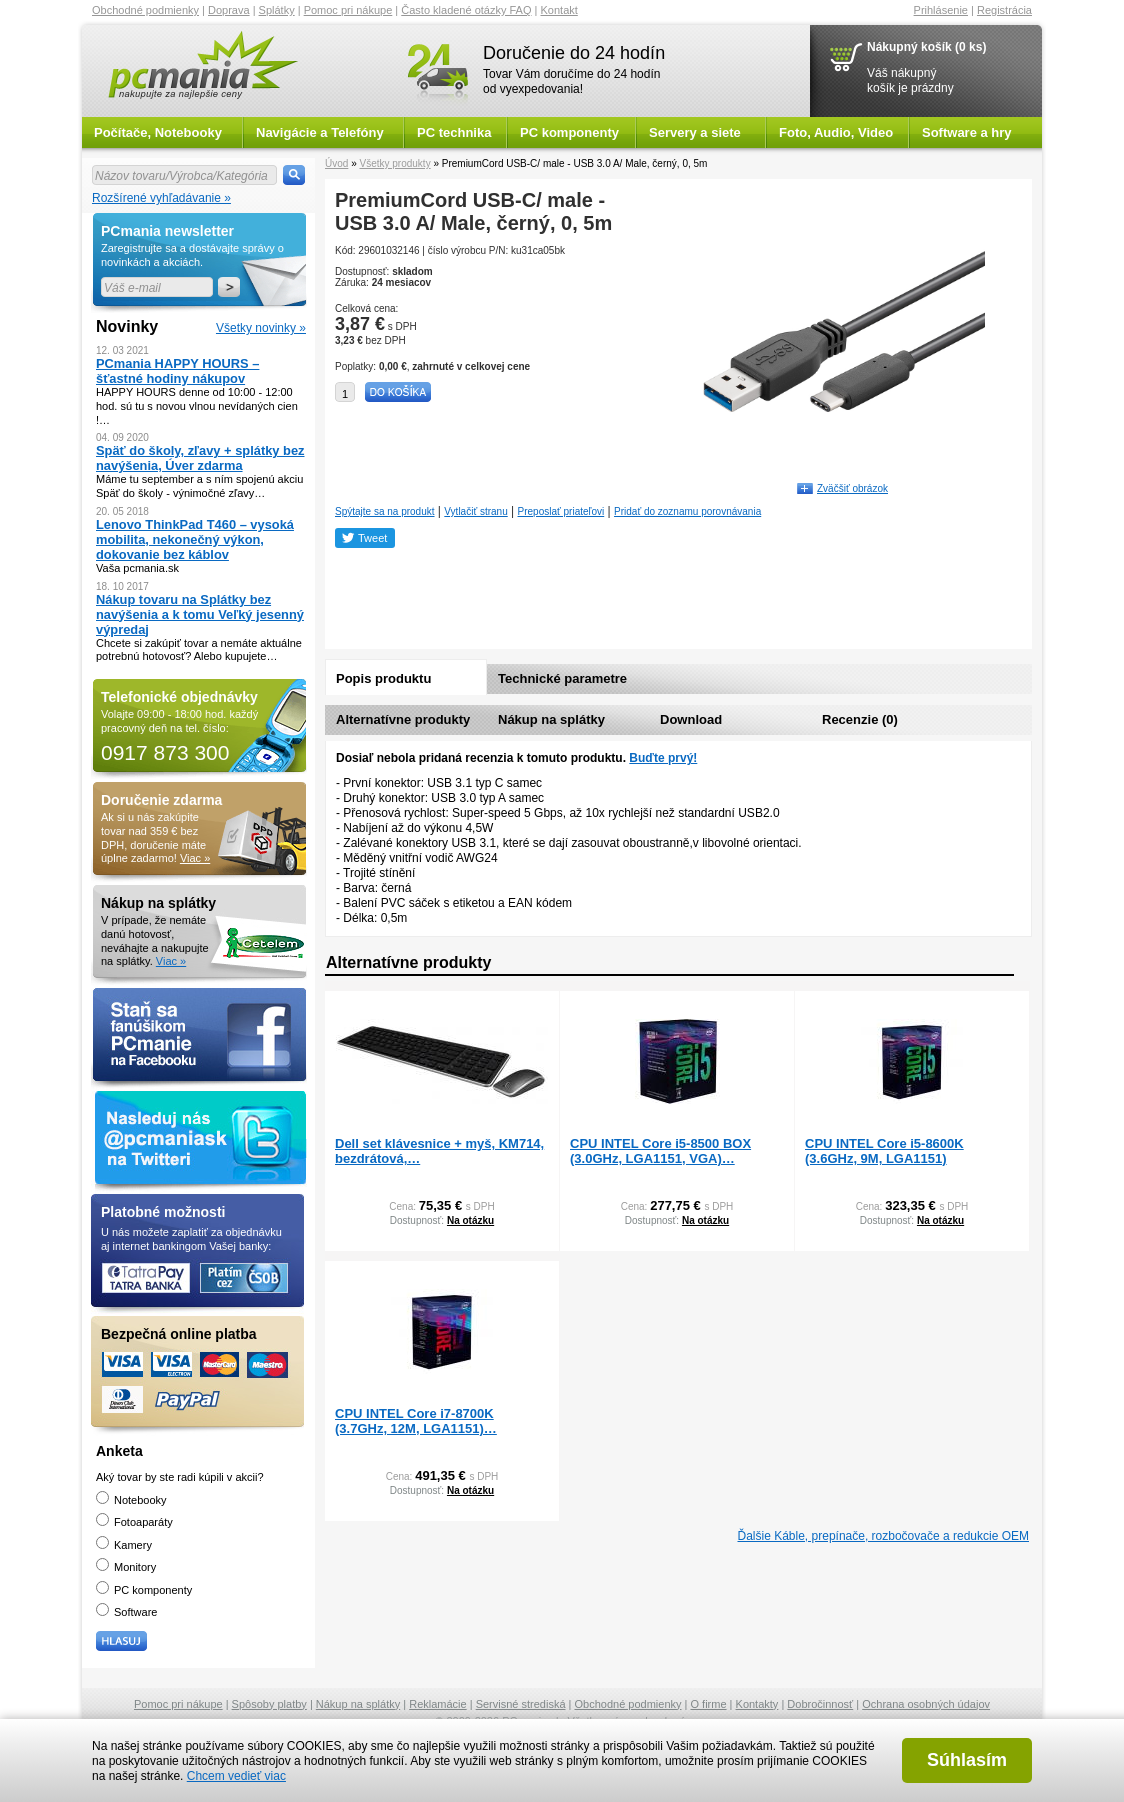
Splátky (277, 10)
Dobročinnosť (820, 1704)
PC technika (454, 132)
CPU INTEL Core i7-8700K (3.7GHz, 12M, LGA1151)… (416, 1421)
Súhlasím (967, 1760)
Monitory (126, 1567)
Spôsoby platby (269, 1704)
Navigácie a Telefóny (320, 132)
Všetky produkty (394, 163)
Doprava (229, 10)
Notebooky (131, 1500)
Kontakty (757, 1704)
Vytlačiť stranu (475, 511)
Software (126, 1612)
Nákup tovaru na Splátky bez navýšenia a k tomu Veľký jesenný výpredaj (200, 614)
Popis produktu (383, 678)
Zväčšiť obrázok (852, 488)
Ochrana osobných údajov (926, 1704)
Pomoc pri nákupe (348, 10)
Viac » (195, 858)
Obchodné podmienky (145, 10)
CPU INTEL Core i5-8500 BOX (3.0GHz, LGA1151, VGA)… (660, 1151)
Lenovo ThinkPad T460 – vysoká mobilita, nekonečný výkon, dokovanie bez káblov (195, 539)
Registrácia (1004, 10)
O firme (709, 1704)
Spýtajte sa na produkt (385, 511)
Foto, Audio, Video (836, 132)
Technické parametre (562, 678)
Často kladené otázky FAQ (466, 10)
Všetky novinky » (261, 328)
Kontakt (559, 10)
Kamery (124, 1545)
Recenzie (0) (860, 719)
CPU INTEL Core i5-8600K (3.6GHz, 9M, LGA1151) (884, 1151)
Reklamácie (437, 1704)
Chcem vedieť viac (236, 1776)
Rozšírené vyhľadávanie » (161, 198)
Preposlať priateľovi (561, 511)
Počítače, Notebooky (158, 132)
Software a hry (967, 132)
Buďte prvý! (663, 758)
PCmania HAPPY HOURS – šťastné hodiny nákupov (177, 371)
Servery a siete (695, 132)
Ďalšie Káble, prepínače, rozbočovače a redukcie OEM (884, 1536)
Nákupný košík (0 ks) (926, 47)
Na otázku (470, 1220)
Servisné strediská (521, 1704)
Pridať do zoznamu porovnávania (687, 511)
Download (691, 719)
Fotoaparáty (134, 1522)
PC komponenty (569, 132)
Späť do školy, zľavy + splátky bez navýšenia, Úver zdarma (200, 458)
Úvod (336, 163)
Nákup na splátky (551, 719)
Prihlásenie (941, 10)
